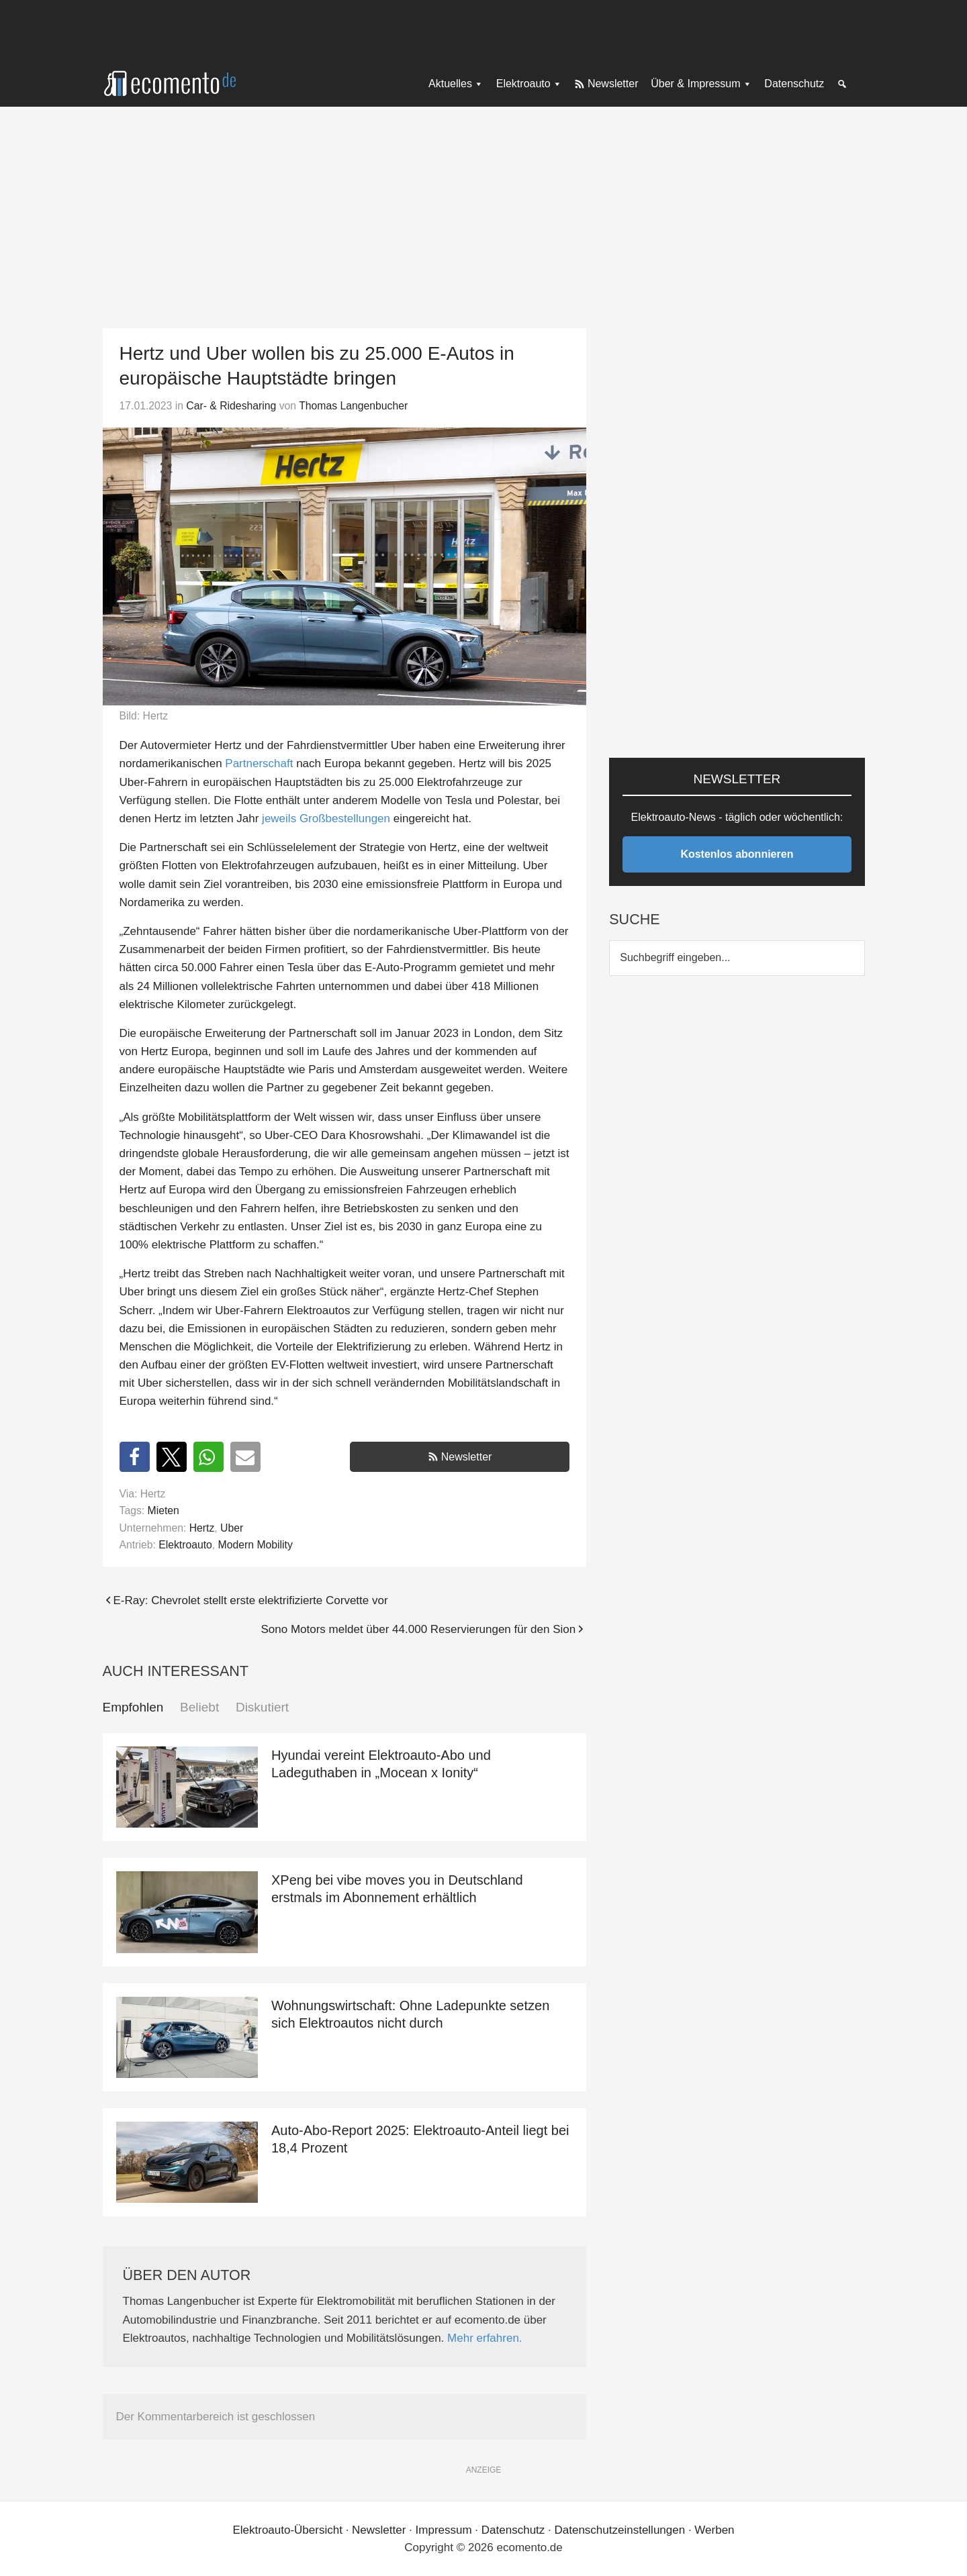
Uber (231, 1528)
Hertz (202, 1528)
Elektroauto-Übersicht (287, 2530)
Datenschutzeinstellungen (619, 2530)
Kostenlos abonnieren (736, 854)
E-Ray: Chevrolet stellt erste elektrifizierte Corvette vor (250, 1600)
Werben (714, 2530)
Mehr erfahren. (484, 2338)
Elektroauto (185, 1544)
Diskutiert (262, 1707)
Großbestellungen (345, 818)
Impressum (444, 2530)
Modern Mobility (255, 1544)
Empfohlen (133, 1707)
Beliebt (199, 1707)
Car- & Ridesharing (231, 405)
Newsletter (466, 1457)
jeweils (279, 818)
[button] (135, 1457)
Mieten (163, 1510)
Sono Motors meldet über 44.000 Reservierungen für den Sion (418, 1629)
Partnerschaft (259, 763)
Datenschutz (513, 2530)
